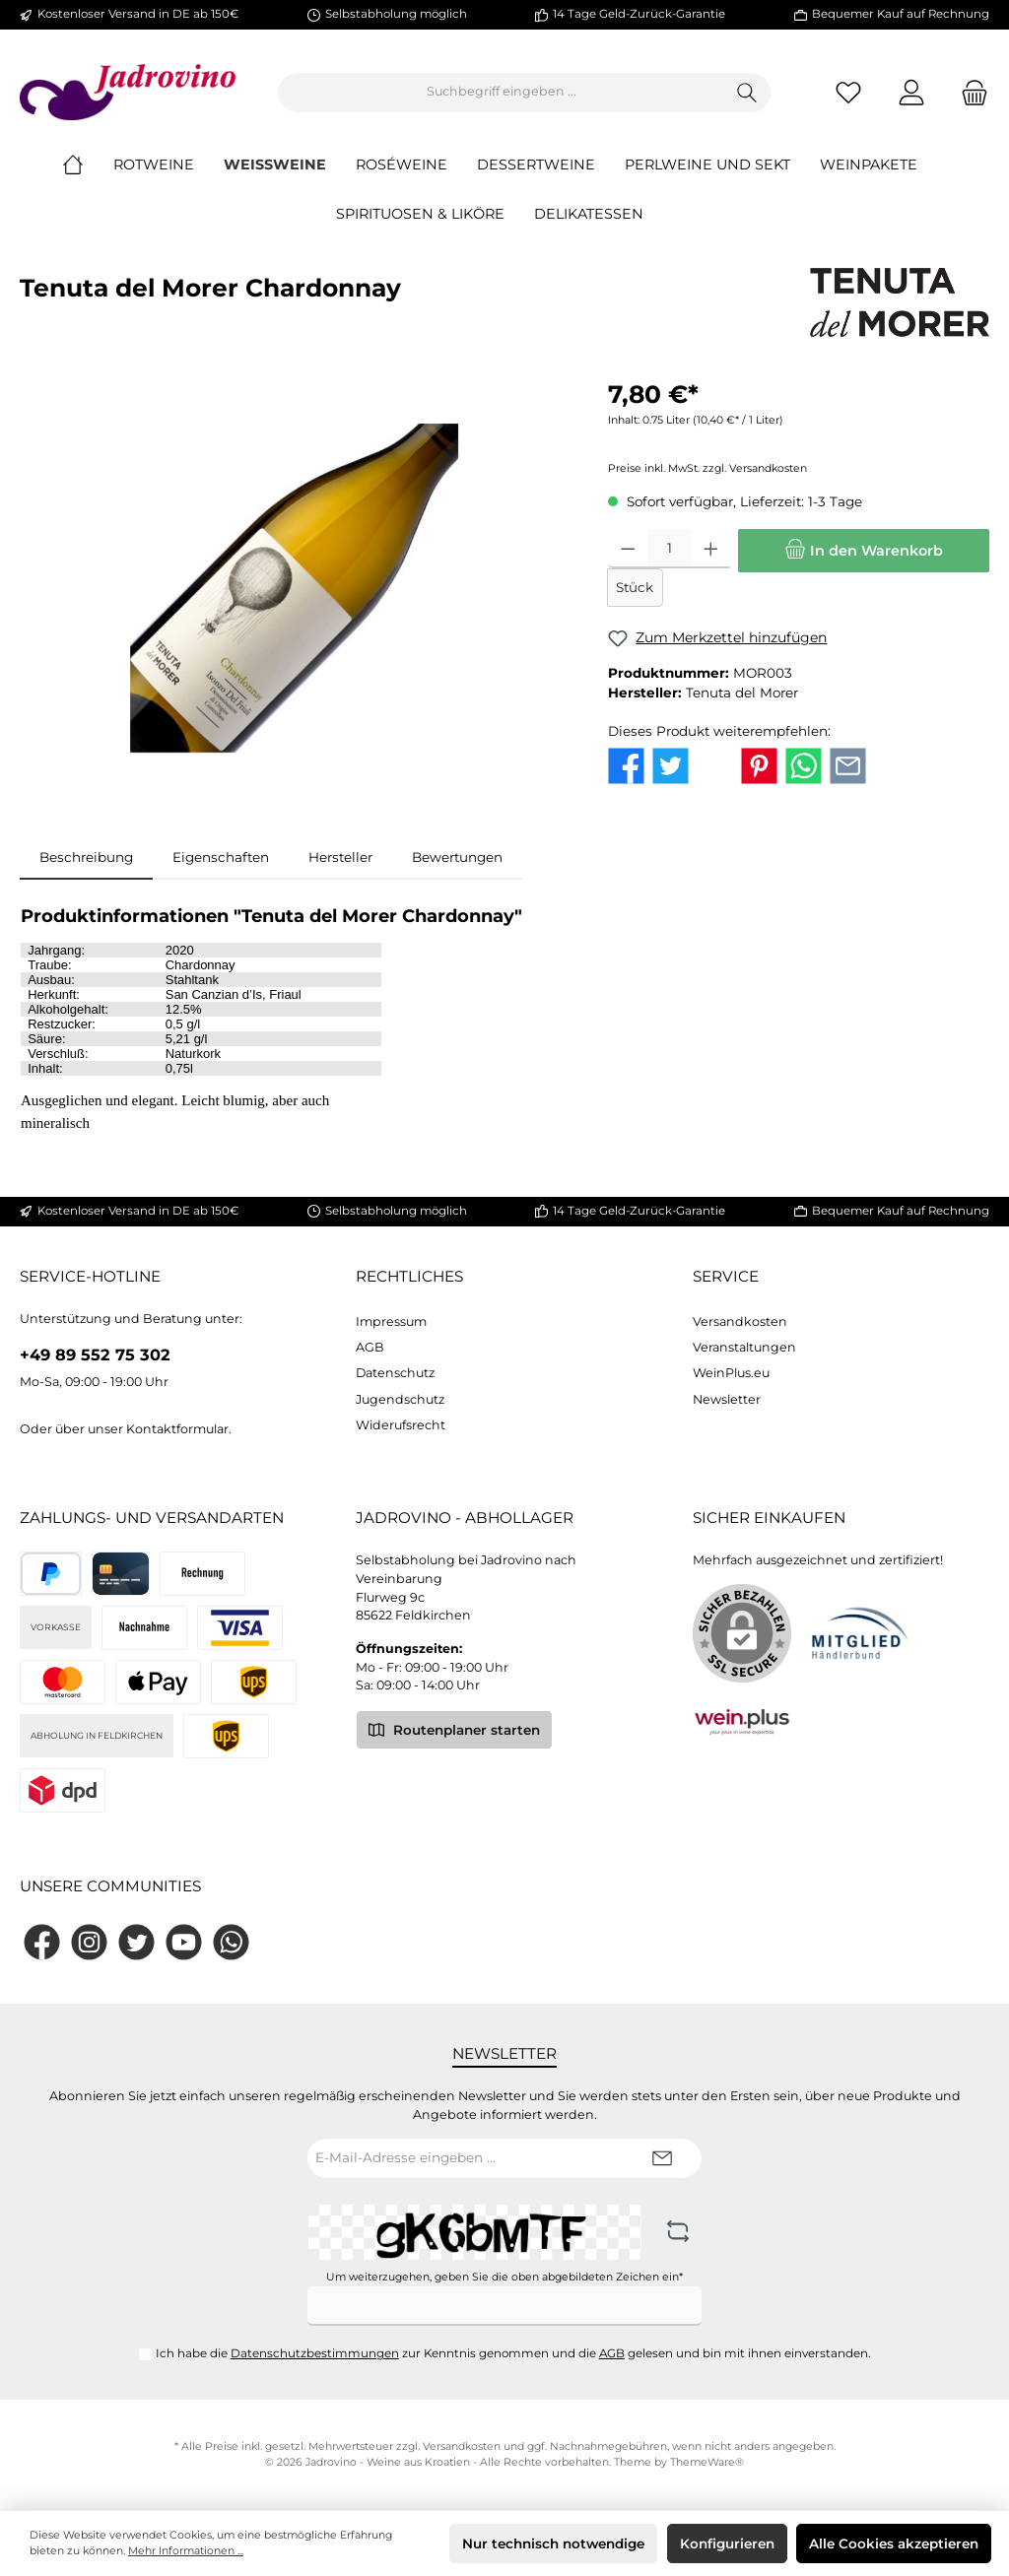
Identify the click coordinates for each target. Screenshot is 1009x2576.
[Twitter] (136, 1942)
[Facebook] (42, 1942)
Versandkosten (740, 1321)
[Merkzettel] (848, 92)
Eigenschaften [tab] (220, 857)
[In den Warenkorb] (863, 551)
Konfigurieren (727, 2543)
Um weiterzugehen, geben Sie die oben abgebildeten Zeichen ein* (504, 2277)
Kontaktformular (177, 1428)
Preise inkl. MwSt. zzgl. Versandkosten (707, 469)
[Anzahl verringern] (628, 549)
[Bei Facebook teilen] (626, 764)
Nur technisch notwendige (553, 2543)
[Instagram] (89, 1942)
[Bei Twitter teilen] (670, 764)
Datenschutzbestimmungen (315, 2353)
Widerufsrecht (400, 1425)
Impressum (391, 1321)
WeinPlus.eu (731, 1372)
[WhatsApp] (231, 1942)
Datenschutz (395, 1372)
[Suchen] (747, 92)
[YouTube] (184, 1942)
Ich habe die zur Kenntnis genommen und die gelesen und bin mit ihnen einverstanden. (513, 2353)
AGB (370, 1347)
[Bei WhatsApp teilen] (803, 764)
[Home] (87, 165)
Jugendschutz (400, 1399)
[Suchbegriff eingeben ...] (501, 92)
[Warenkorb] (968, 92)
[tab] (86, 857)
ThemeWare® (707, 2462)
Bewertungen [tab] (457, 857)
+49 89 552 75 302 (95, 1354)
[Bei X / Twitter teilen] (715, 764)
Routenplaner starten (454, 1728)
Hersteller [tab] (340, 857)
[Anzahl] (669, 549)
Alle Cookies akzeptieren (893, 2543)
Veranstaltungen (744, 1347)
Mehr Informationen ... (185, 2550)
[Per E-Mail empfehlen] (848, 764)
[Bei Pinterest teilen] (759, 764)
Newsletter (727, 1399)
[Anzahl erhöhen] (711, 549)
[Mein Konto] (911, 92)
